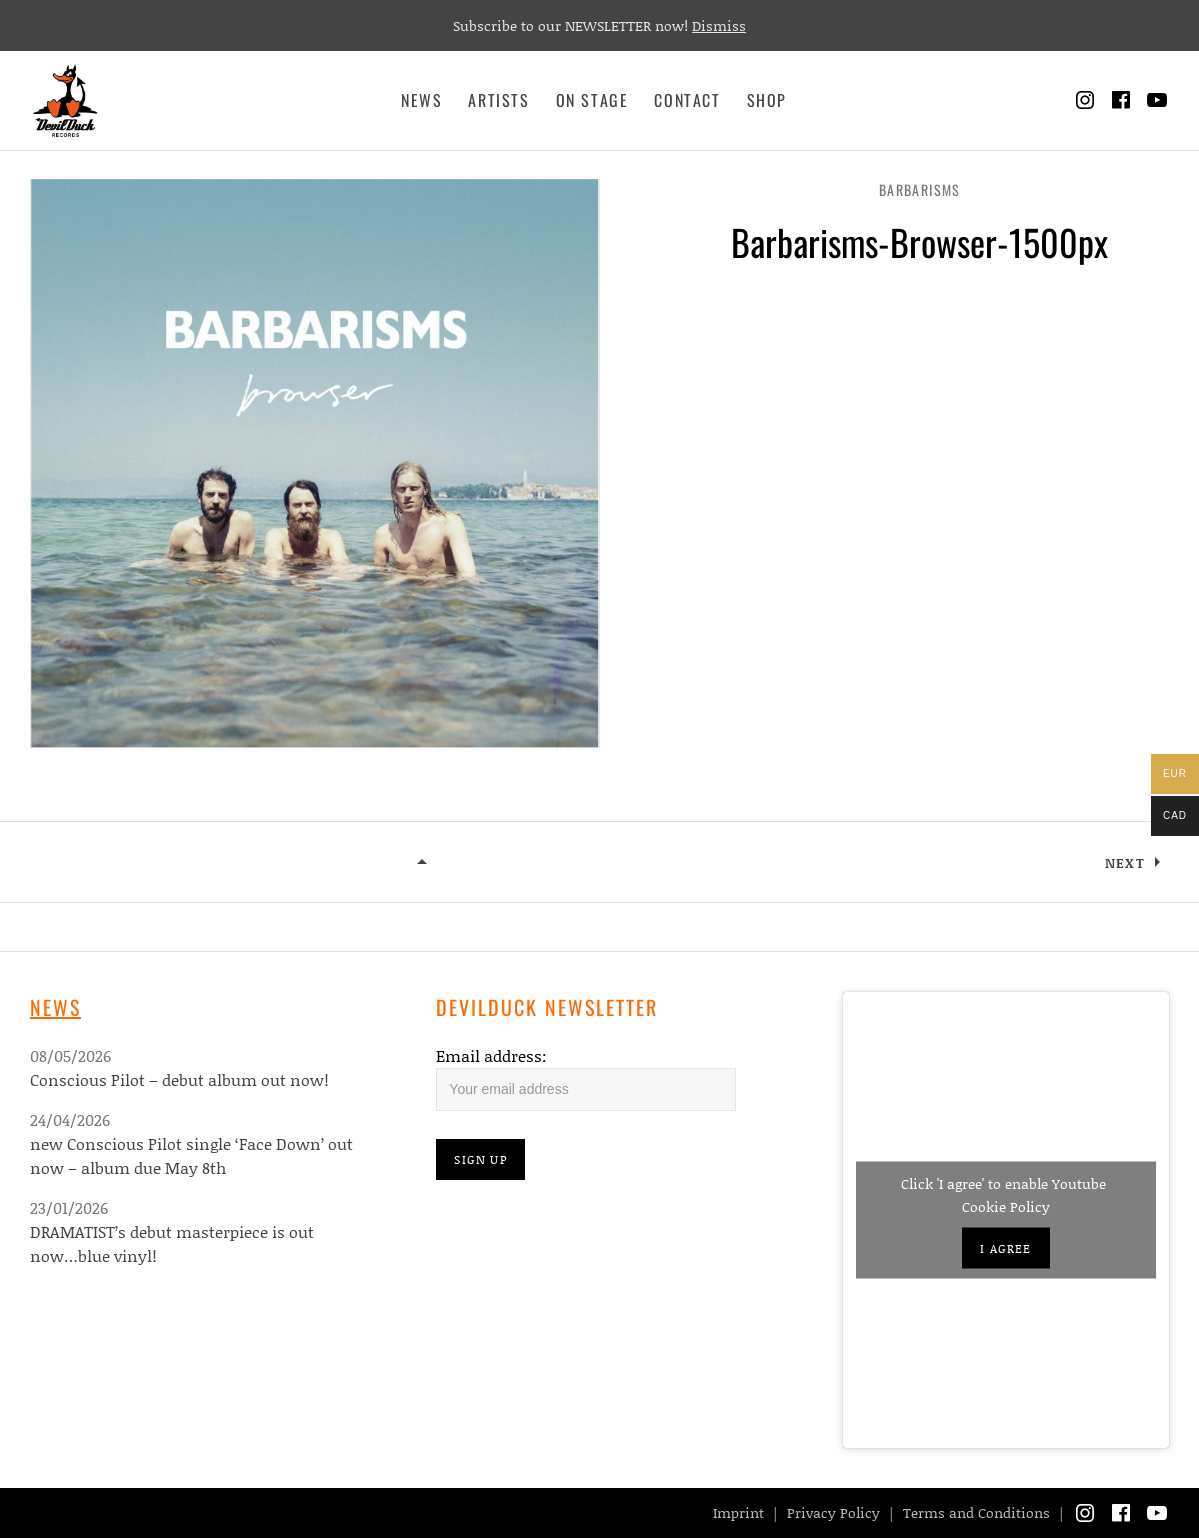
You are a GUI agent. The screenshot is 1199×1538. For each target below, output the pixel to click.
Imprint (738, 1512)
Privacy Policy (833, 1512)
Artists (498, 100)
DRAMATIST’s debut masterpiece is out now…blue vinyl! (172, 1243)
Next (1125, 863)
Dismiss (719, 25)
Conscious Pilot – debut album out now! (179, 1079)
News (421, 100)
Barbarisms (920, 189)
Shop (767, 100)
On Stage (592, 100)
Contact (687, 100)
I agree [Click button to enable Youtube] (1005, 1248)
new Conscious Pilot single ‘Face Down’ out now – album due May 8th (191, 1155)
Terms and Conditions (976, 1512)
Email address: (491, 1055)
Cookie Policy (1006, 1206)
